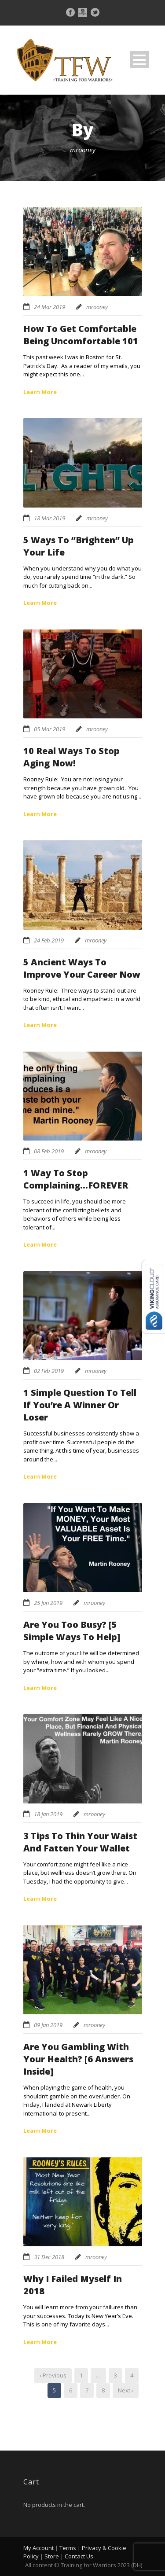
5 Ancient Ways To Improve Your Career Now (81, 968)
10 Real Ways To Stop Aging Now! (71, 757)
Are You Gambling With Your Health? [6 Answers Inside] (78, 2059)
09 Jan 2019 (48, 2025)
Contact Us (79, 2556)
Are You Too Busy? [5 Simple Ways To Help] (71, 1631)
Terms (67, 2548)
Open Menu (139, 59)
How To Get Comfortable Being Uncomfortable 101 (80, 335)
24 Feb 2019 (49, 940)
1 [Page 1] (81, 2375)
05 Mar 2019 (49, 729)
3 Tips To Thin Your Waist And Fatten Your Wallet (80, 1842)
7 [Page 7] (86, 2390)
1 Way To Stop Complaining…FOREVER (75, 1179)
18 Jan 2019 (48, 1814)
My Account (38, 2548)
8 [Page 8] (103, 2390)
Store (51, 2556)
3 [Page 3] (115, 2375)
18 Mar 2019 (49, 518)
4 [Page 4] (131, 2375)
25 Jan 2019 (48, 1603)
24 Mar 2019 (49, 307)
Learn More (40, 392)
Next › (125, 2390)
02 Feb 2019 (49, 1371)
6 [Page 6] (70, 2390)
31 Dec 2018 (49, 2257)
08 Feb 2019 (49, 1151)
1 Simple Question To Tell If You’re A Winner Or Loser (79, 1405)
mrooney (97, 307)
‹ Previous (53, 2375)
